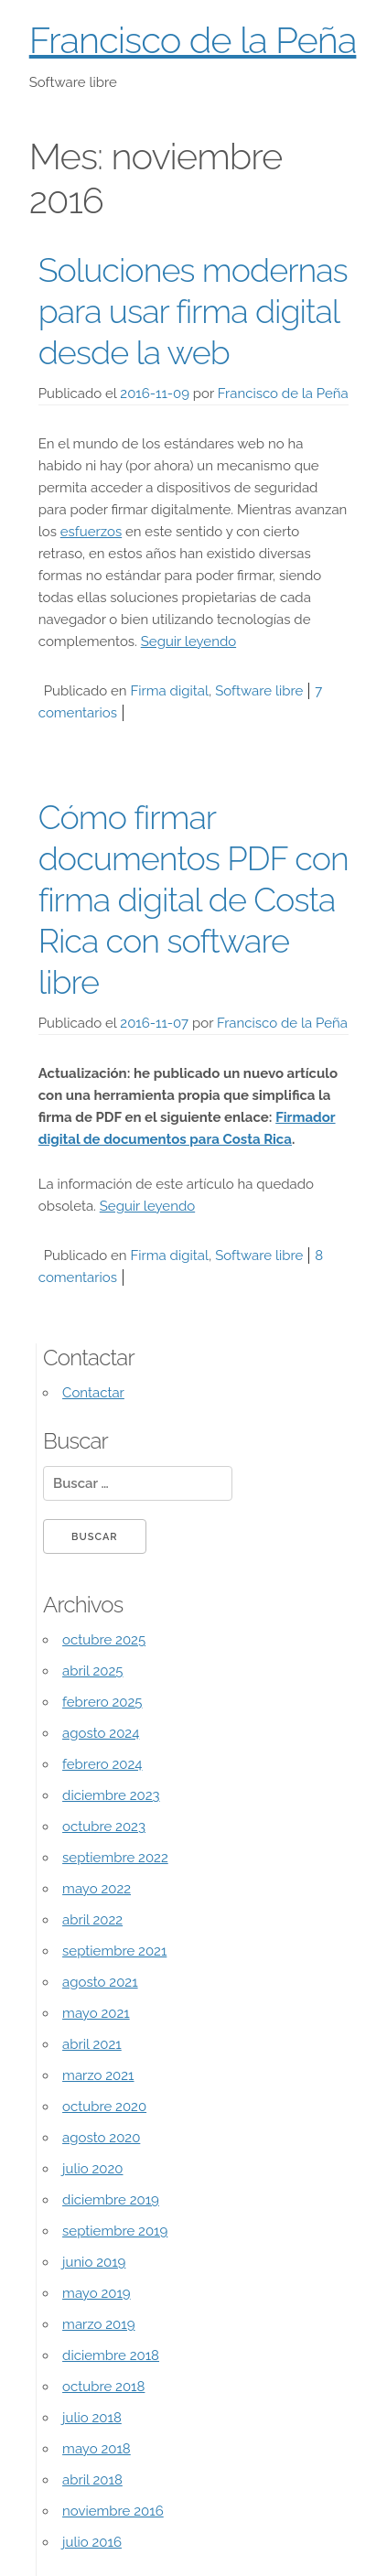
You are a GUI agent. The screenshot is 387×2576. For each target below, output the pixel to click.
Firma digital (169, 691)
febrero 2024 (102, 1764)
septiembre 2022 (115, 1857)
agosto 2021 (100, 1982)
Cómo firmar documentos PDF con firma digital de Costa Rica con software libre (193, 899)
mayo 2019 (96, 2293)
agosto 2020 (101, 2137)
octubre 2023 (103, 1826)
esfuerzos (91, 531)
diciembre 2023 (110, 1795)
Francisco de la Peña (193, 39)
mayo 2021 (96, 2013)
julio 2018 (92, 2417)
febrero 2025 (102, 1702)
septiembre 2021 (114, 1951)
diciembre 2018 (110, 2355)
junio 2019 (93, 2262)
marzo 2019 (98, 2324)
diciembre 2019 (110, 2200)
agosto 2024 (100, 1733)
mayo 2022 (96, 1889)
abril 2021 (92, 2044)
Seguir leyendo (188, 641)
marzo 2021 (98, 2075)
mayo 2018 (96, 2449)
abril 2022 (92, 1920)
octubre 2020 (104, 2106)
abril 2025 (92, 1671)
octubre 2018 (103, 2386)
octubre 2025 (103, 1640)
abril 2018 (92, 2480)
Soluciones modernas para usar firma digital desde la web (193, 311)
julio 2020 (92, 2169)
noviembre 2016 (113, 2511)
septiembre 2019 (114, 2231)
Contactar (93, 1393)
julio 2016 (92, 2542)
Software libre (259, 691)
